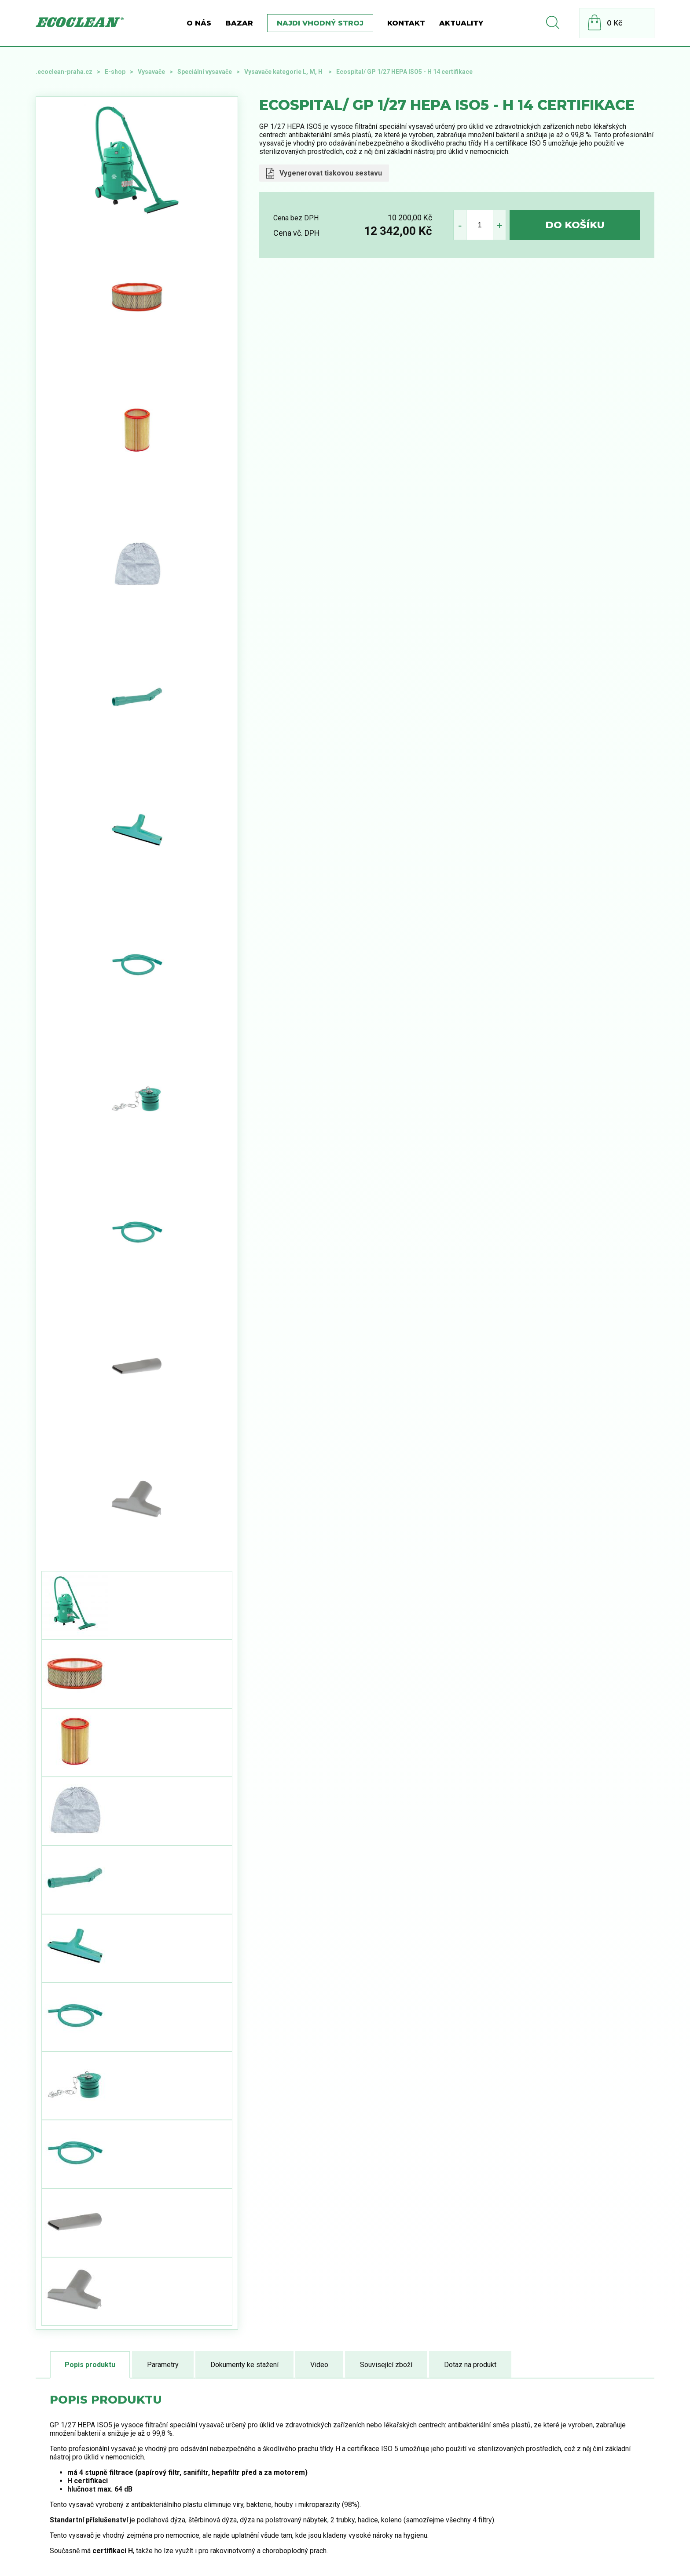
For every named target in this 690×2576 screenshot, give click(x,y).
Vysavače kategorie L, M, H (284, 71)
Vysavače (151, 71)
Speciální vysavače (204, 71)
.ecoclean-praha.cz (64, 71)
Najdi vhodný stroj (320, 23)
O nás (199, 23)
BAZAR (239, 23)
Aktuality (461, 23)
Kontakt (406, 23)
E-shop (115, 71)
